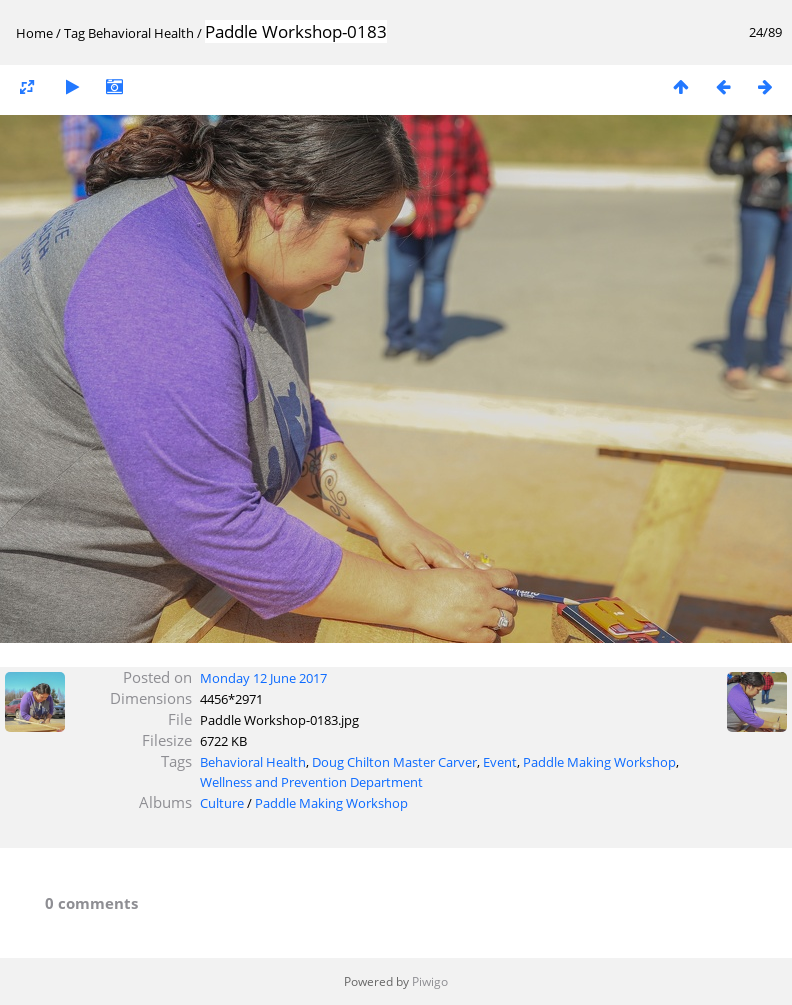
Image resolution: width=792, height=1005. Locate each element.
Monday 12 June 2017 (263, 678)
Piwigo (430, 981)
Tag (74, 33)
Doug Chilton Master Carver (394, 762)
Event (500, 762)
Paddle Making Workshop (599, 762)
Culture (222, 803)
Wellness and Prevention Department (311, 782)
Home (34, 33)
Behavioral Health (141, 33)
